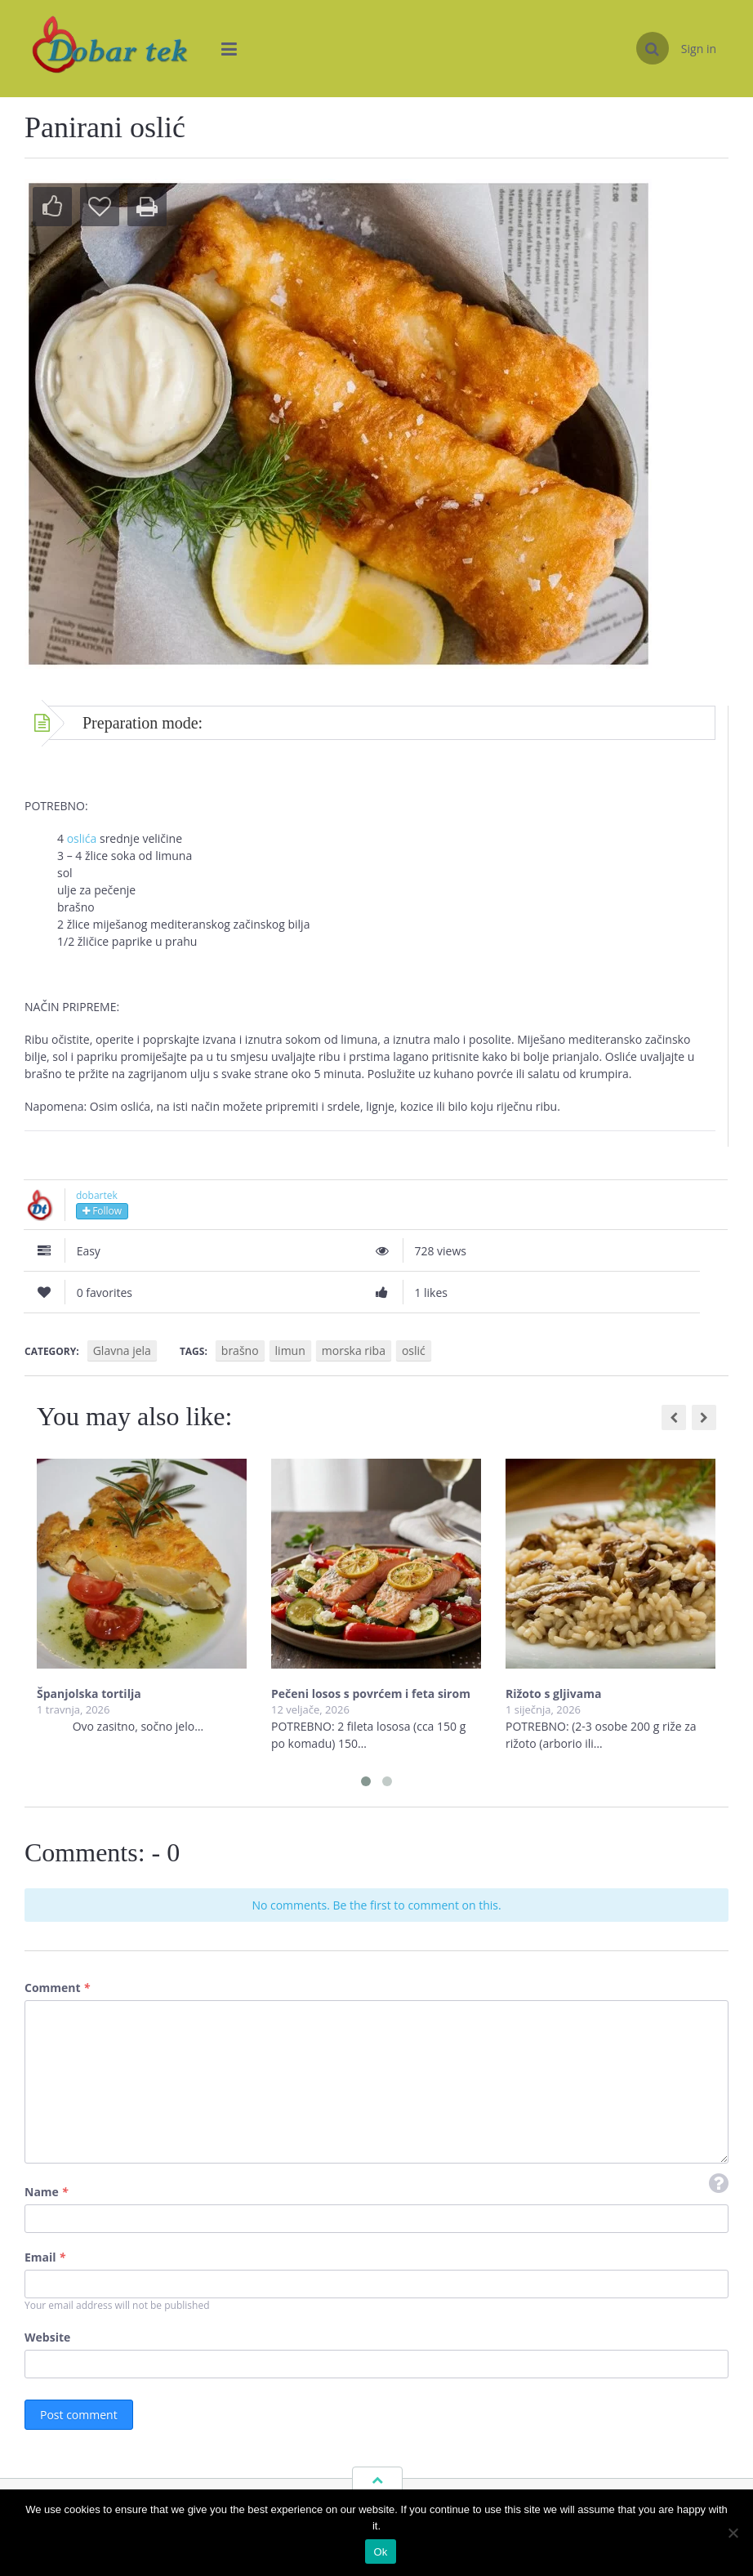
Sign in (698, 48)
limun (290, 1350)
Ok (380, 2552)
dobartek (97, 1195)
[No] (732, 2533)
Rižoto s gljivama (553, 1693)
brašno (240, 1350)
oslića (83, 838)
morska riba (353, 1350)
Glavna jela (122, 1350)
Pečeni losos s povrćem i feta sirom (370, 1693)
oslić (414, 1350)
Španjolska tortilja (89, 1693)
